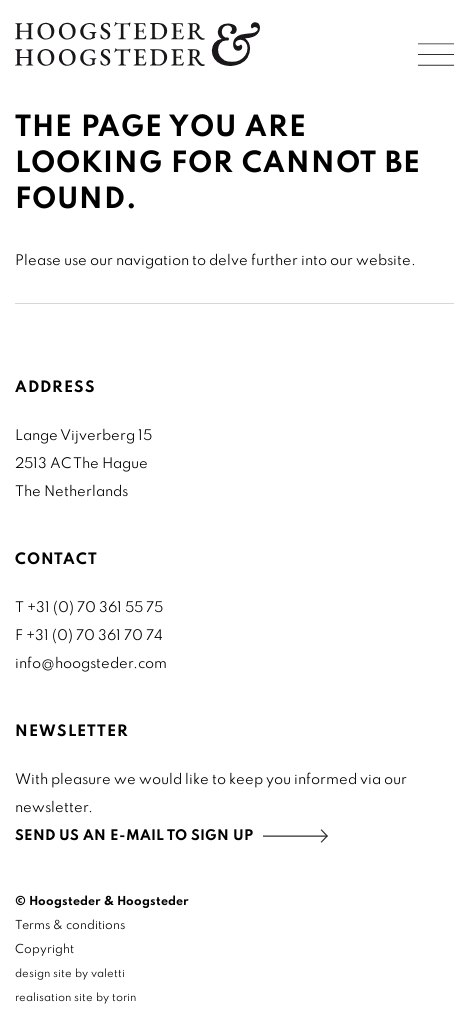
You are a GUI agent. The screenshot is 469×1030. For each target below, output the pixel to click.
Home (137, 44)
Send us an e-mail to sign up (134, 836)
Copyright (44, 950)
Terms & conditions (70, 926)
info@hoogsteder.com (91, 664)
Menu (436, 54)
